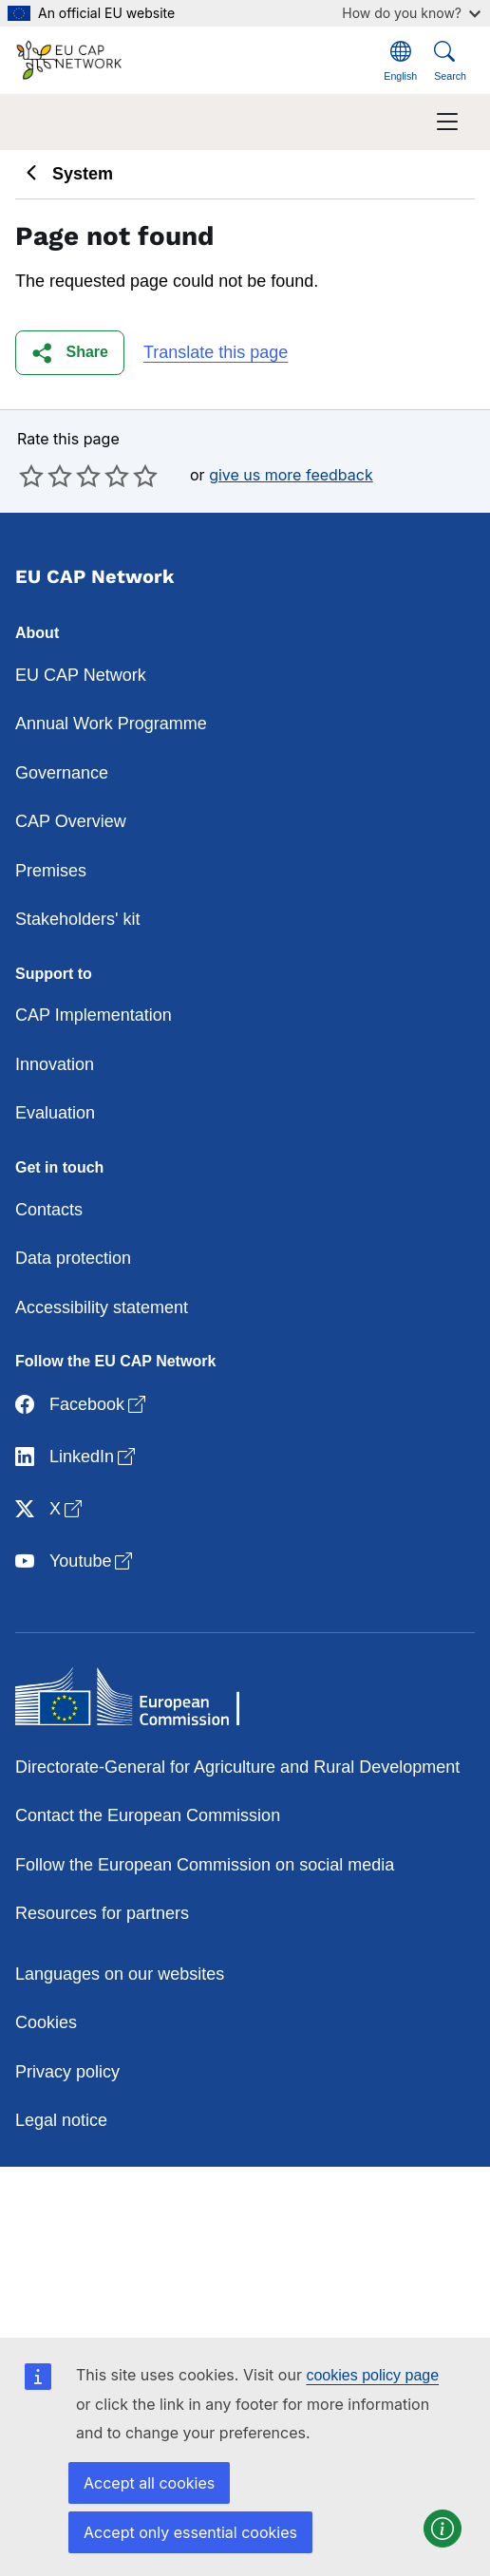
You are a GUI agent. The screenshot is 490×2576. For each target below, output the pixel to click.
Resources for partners (102, 1913)
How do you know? (411, 13)
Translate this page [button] (215, 352)
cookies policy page (372, 2375)
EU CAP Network (80, 675)
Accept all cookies (149, 2482)
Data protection (73, 1258)
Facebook (82, 1405)
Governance (61, 772)
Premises (50, 870)
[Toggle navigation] (447, 122)
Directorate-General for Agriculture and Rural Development (237, 1767)
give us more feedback (291, 474)
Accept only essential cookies (190, 2532)
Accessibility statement (101, 1307)
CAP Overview (70, 821)
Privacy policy (67, 2071)
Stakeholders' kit (78, 919)
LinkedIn (77, 1458)
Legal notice (61, 2120)
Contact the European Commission (147, 1815)
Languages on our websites (119, 1974)
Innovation (54, 1064)
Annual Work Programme (111, 723)
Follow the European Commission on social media (204, 1864)
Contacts (49, 1209)
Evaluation (55, 1112)
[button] (69, 352)
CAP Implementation (93, 1015)
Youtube (75, 1562)
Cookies (46, 2022)
